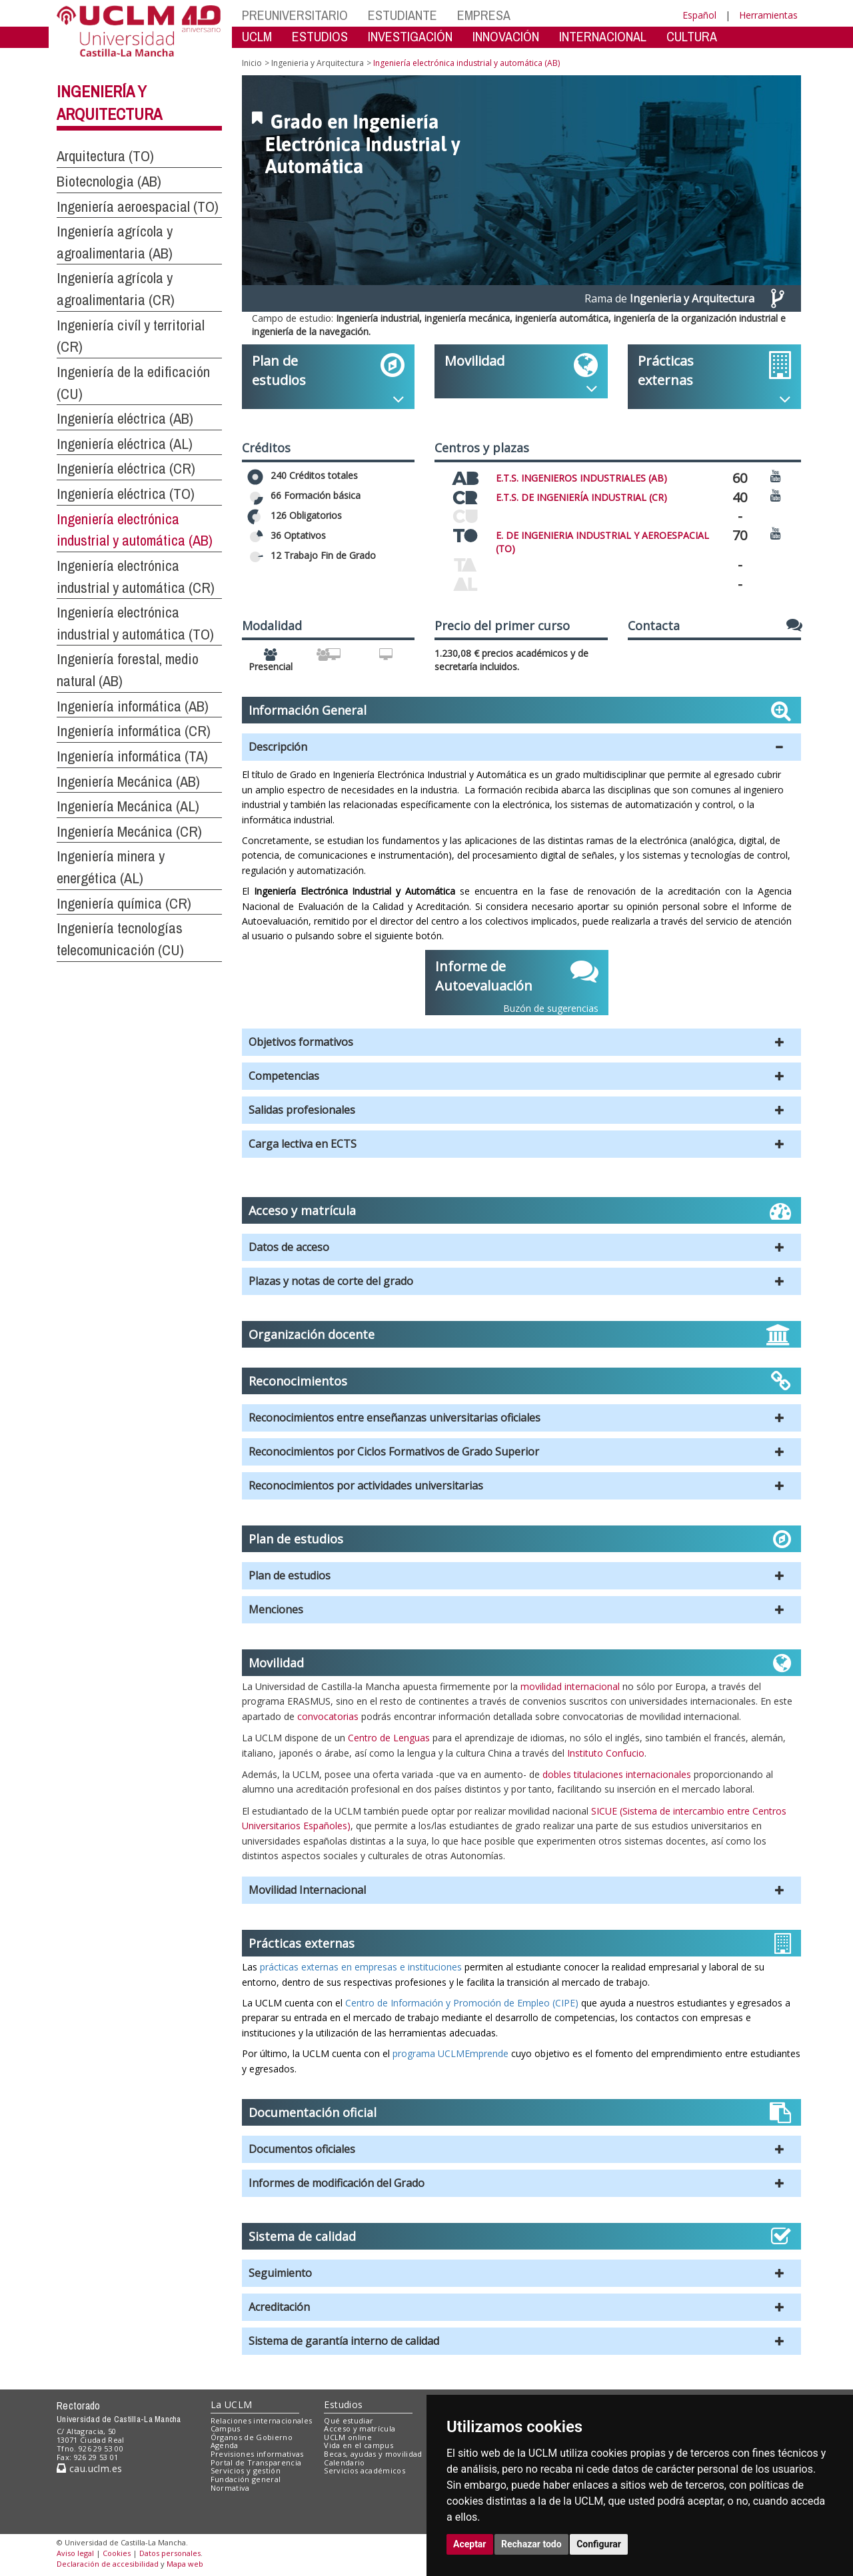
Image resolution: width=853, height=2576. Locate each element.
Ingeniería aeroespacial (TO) (138, 206)
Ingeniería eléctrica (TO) (126, 494)
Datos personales (170, 2553)
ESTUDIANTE (402, 15)
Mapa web (185, 2564)
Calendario (344, 2462)
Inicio (252, 63)
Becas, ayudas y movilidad (373, 2454)
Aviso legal (75, 2553)
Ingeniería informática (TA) (132, 756)
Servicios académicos (364, 2470)
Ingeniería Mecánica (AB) (128, 781)
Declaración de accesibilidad (108, 2564)
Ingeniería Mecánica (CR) (129, 831)
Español (699, 15)
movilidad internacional (570, 1686)
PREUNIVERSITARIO (295, 15)
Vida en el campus (358, 2445)
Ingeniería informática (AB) (133, 706)
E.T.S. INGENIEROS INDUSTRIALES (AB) (581, 478)
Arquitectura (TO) (105, 156)
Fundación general (246, 2479)
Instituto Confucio (605, 1753)
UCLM (257, 36)
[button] (521, 747)
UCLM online (348, 2437)
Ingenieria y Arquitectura (317, 63)
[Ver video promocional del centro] (775, 475)
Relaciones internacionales (262, 2420)
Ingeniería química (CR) (124, 903)
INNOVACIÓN (505, 36)
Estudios (343, 2404)
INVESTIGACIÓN (410, 36)
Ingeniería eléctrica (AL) (125, 444)
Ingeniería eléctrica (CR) (126, 468)
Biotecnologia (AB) (109, 181)
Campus (226, 2428)
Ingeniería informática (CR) (134, 731)
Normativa (230, 2488)
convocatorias (328, 1716)
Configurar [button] (598, 2544)
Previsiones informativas (257, 2454)
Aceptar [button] (469, 2544)
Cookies (117, 2553)
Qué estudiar (348, 2420)
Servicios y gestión (246, 2470)
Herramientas (768, 15)
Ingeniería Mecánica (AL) (128, 806)
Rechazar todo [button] (531, 2544)
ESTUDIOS (320, 36)
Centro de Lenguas (389, 1737)
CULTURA (691, 36)
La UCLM (232, 2404)
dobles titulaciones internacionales (616, 1774)
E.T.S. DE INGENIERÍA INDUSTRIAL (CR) (581, 497)
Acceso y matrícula (359, 2428)
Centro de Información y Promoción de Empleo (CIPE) (461, 2002)
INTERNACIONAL (602, 36)
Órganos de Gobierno (252, 2437)
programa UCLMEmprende (450, 2053)
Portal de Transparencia (256, 2462)
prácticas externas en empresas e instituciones (359, 1966)
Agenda (225, 2445)
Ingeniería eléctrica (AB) (125, 418)
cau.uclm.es (89, 2468)
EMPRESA (483, 15)
